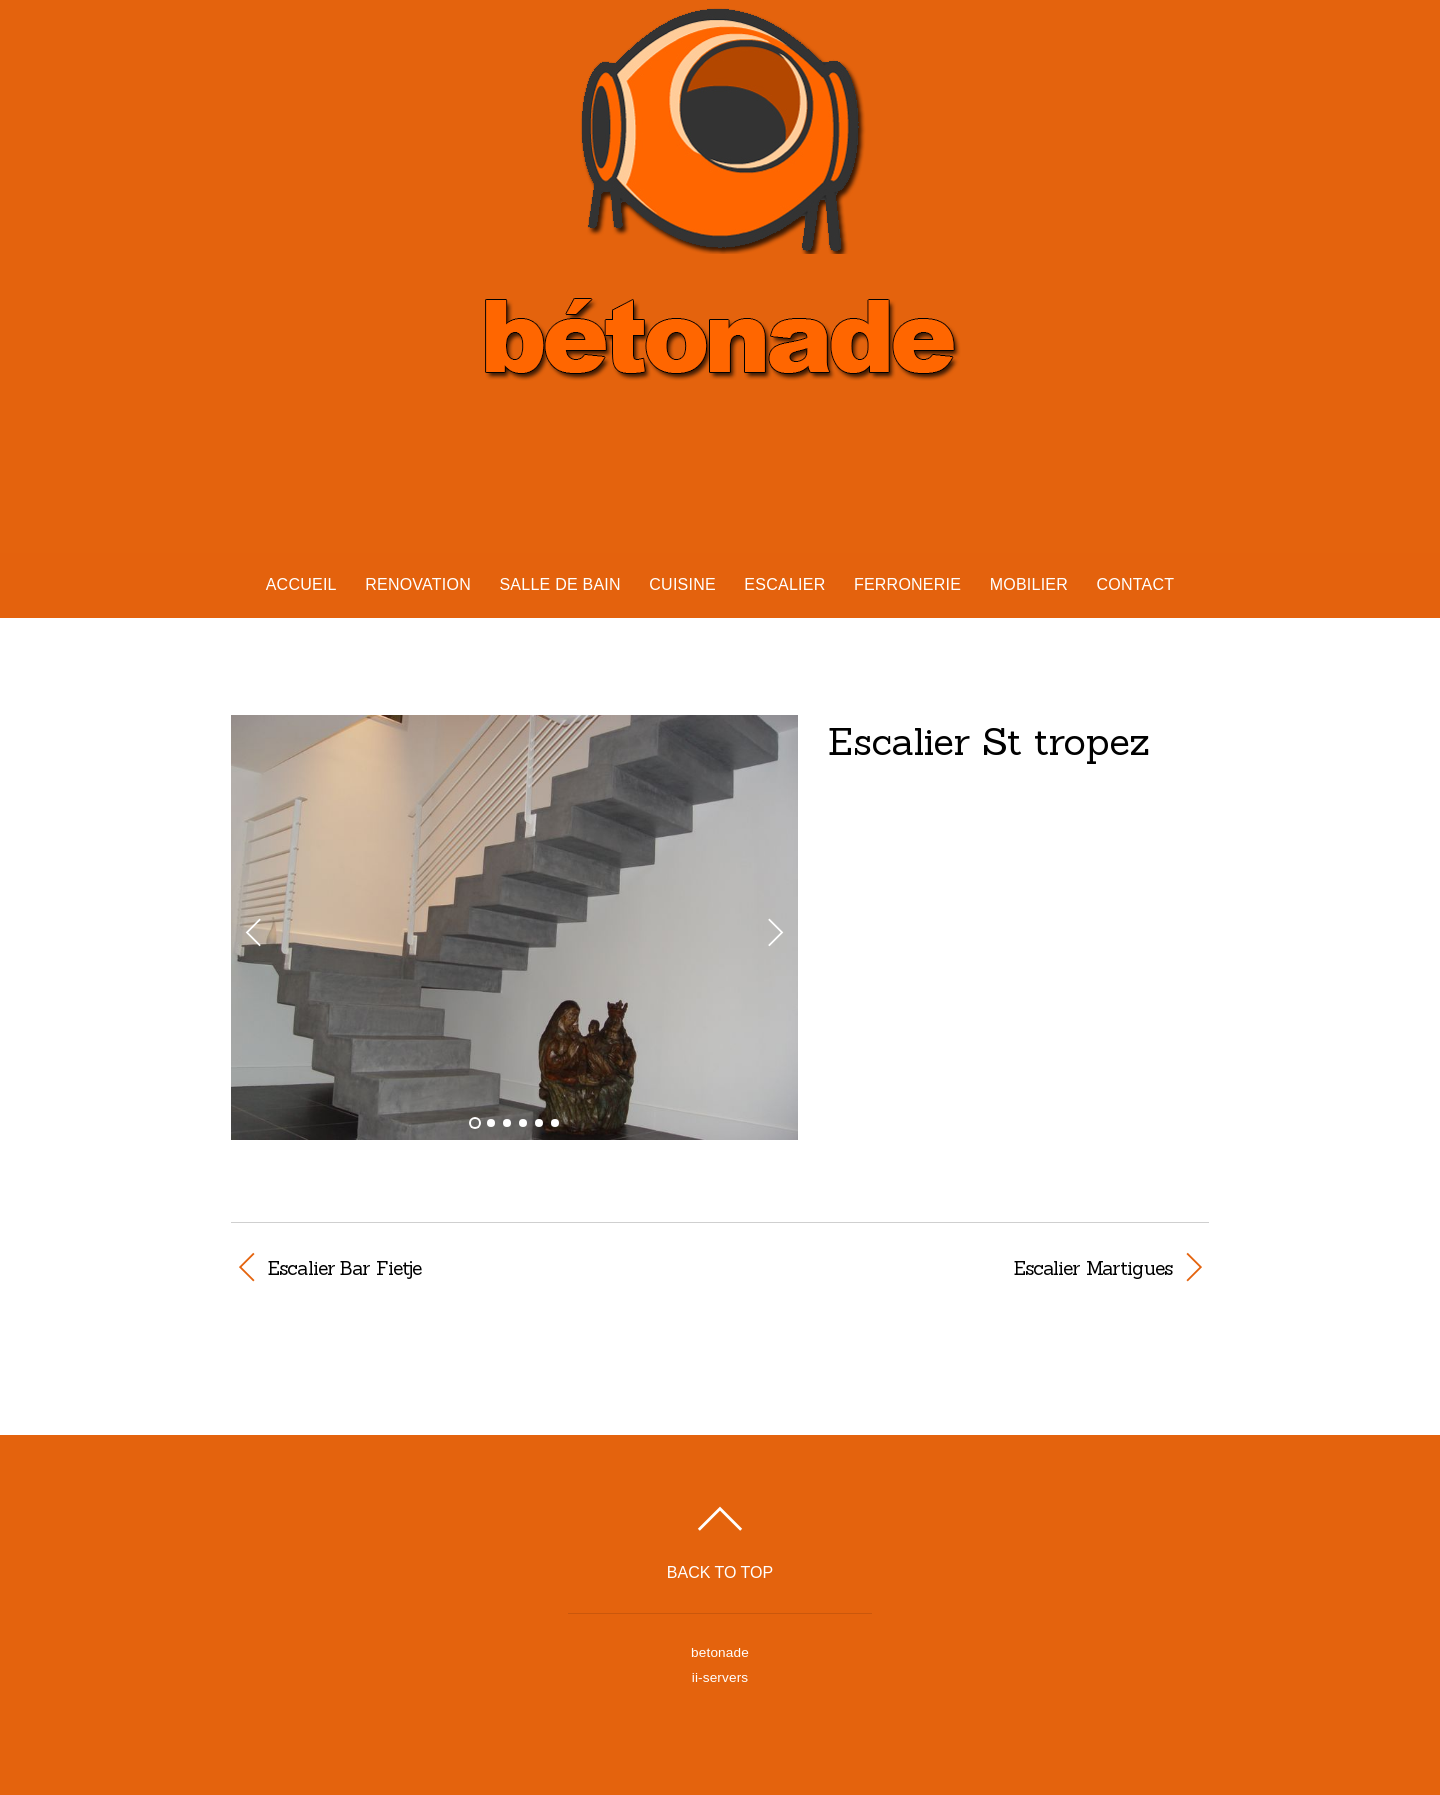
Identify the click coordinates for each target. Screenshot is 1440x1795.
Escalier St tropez (989, 741)
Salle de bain (559, 584)
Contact (1135, 584)
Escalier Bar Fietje (345, 1268)
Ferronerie (907, 584)
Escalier (784, 584)
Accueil (301, 584)
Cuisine (682, 584)
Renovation (418, 584)
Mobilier (1029, 584)
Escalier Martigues (960, 1268)
